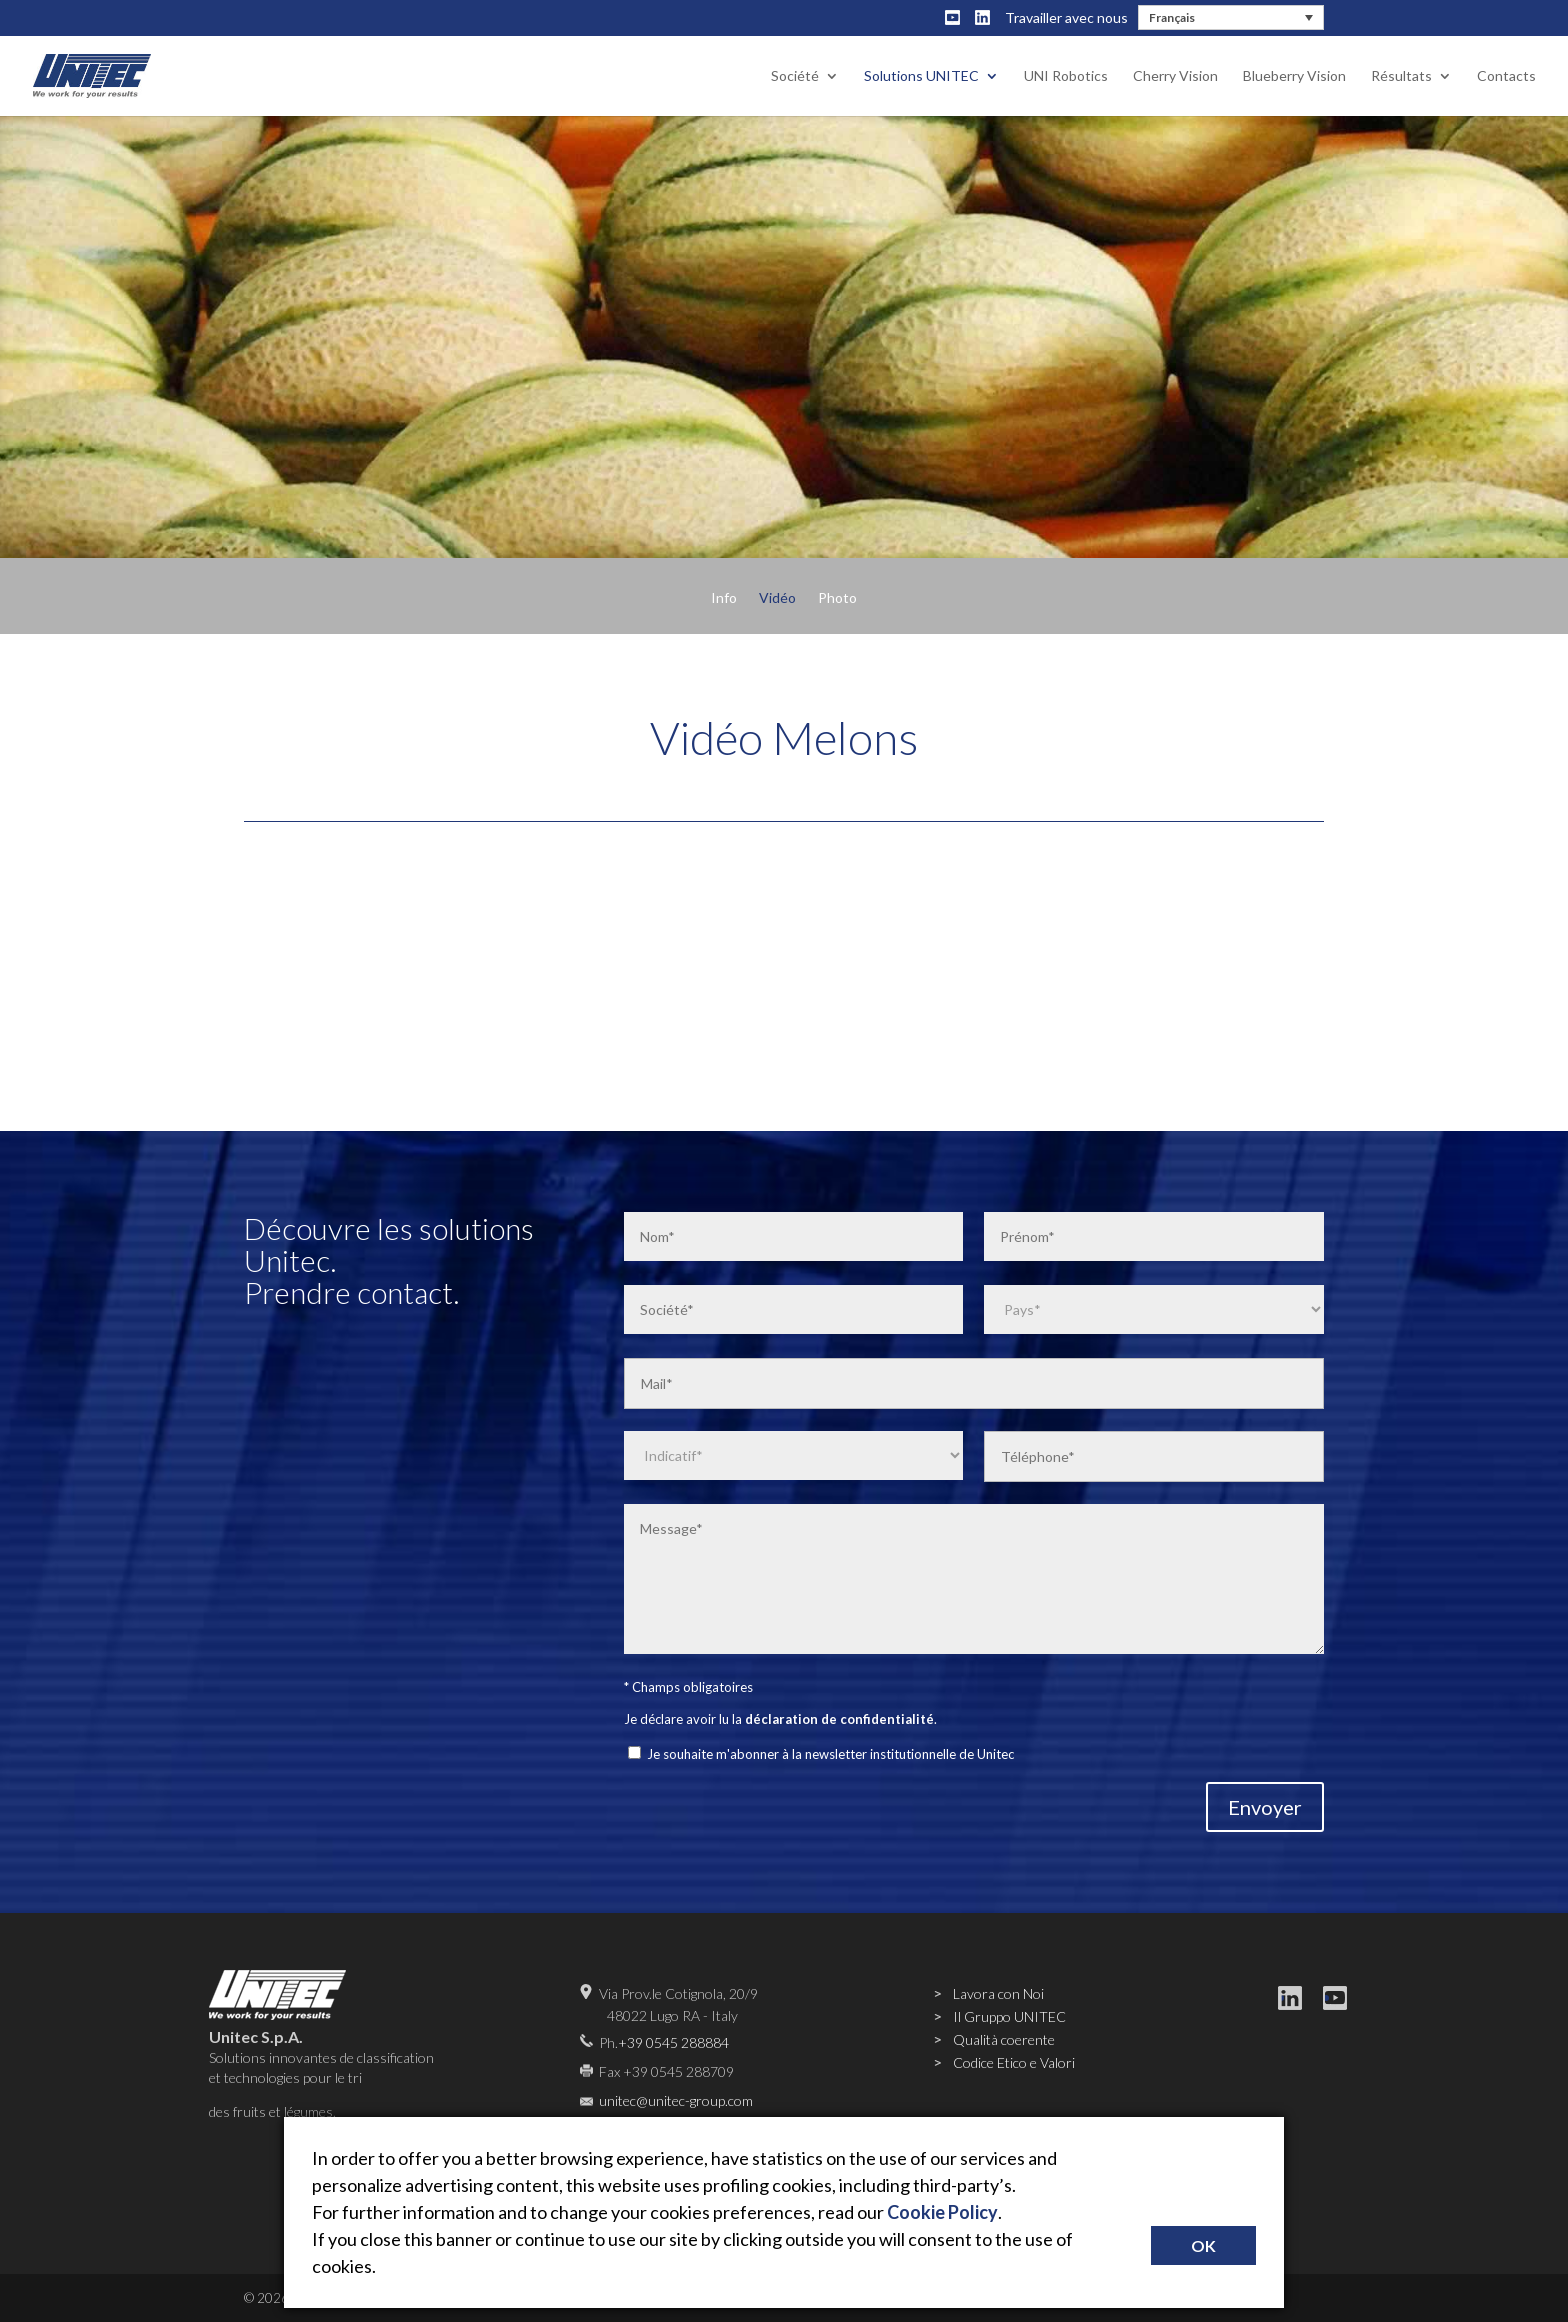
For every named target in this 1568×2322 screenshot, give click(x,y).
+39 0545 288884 (673, 2042)
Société (795, 76)
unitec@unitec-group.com (676, 2100)
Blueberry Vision (1294, 76)
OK (1203, 2245)
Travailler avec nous (1066, 17)
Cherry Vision (1175, 76)
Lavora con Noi (998, 1993)
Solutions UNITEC (921, 76)
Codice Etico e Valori (1014, 2062)
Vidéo (777, 598)
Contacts (1506, 76)
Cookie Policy (942, 2212)
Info (724, 598)
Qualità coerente (1004, 2039)
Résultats (1401, 76)
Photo (837, 598)
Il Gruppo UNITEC (1009, 2016)
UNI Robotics (1066, 76)
